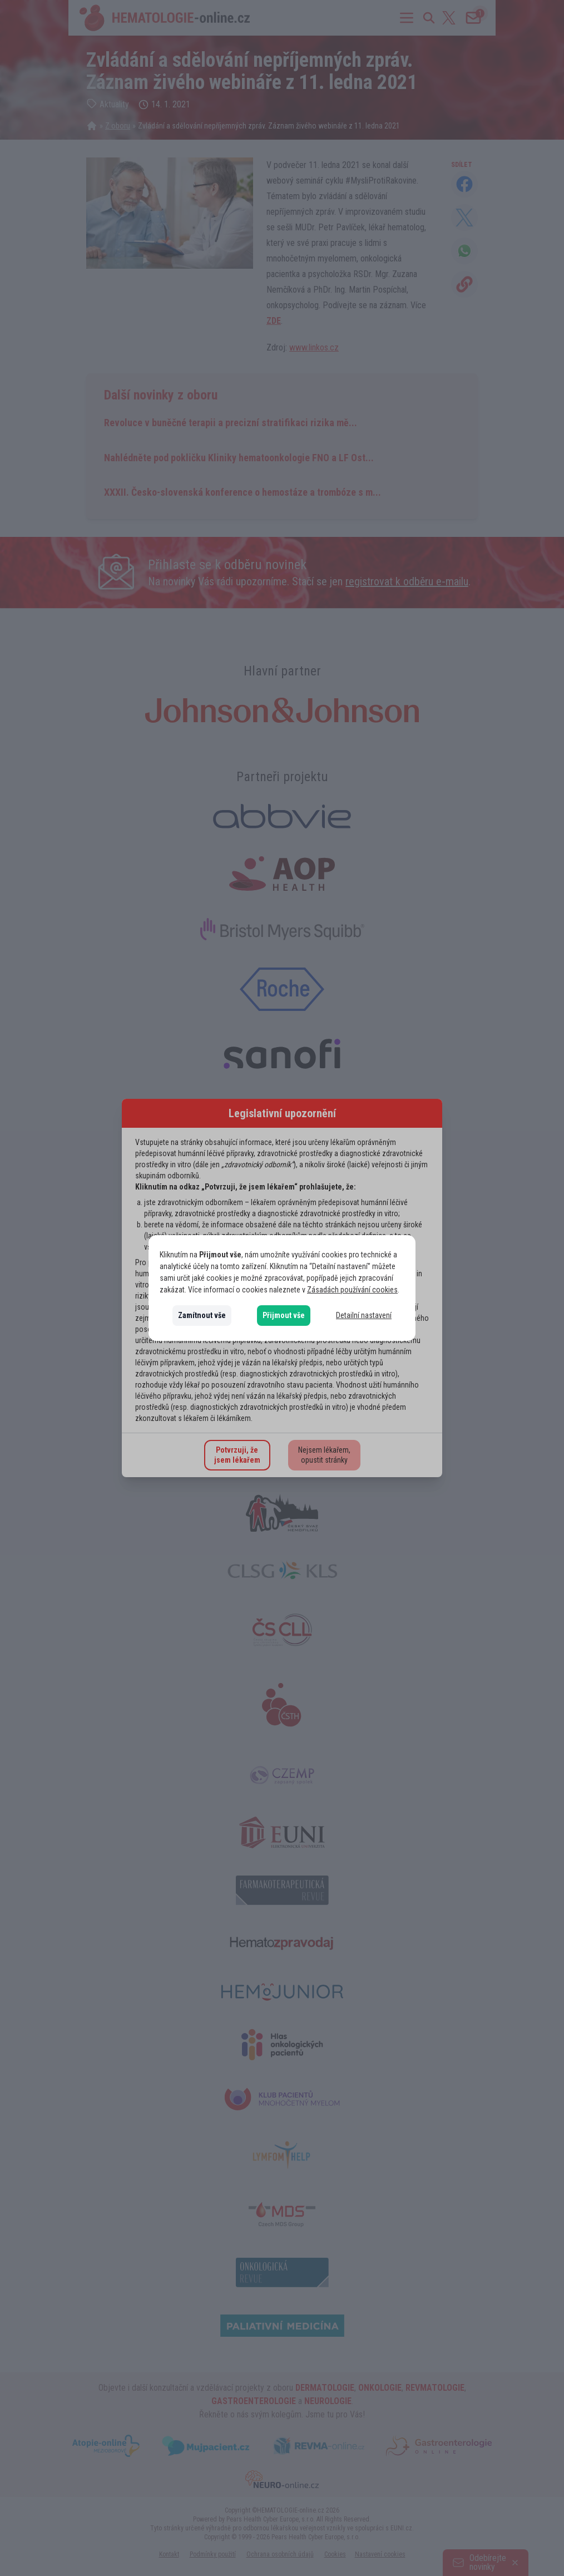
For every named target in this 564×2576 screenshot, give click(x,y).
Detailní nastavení (364, 1315)
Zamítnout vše (202, 1315)
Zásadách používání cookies (352, 1289)
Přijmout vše (284, 1315)
